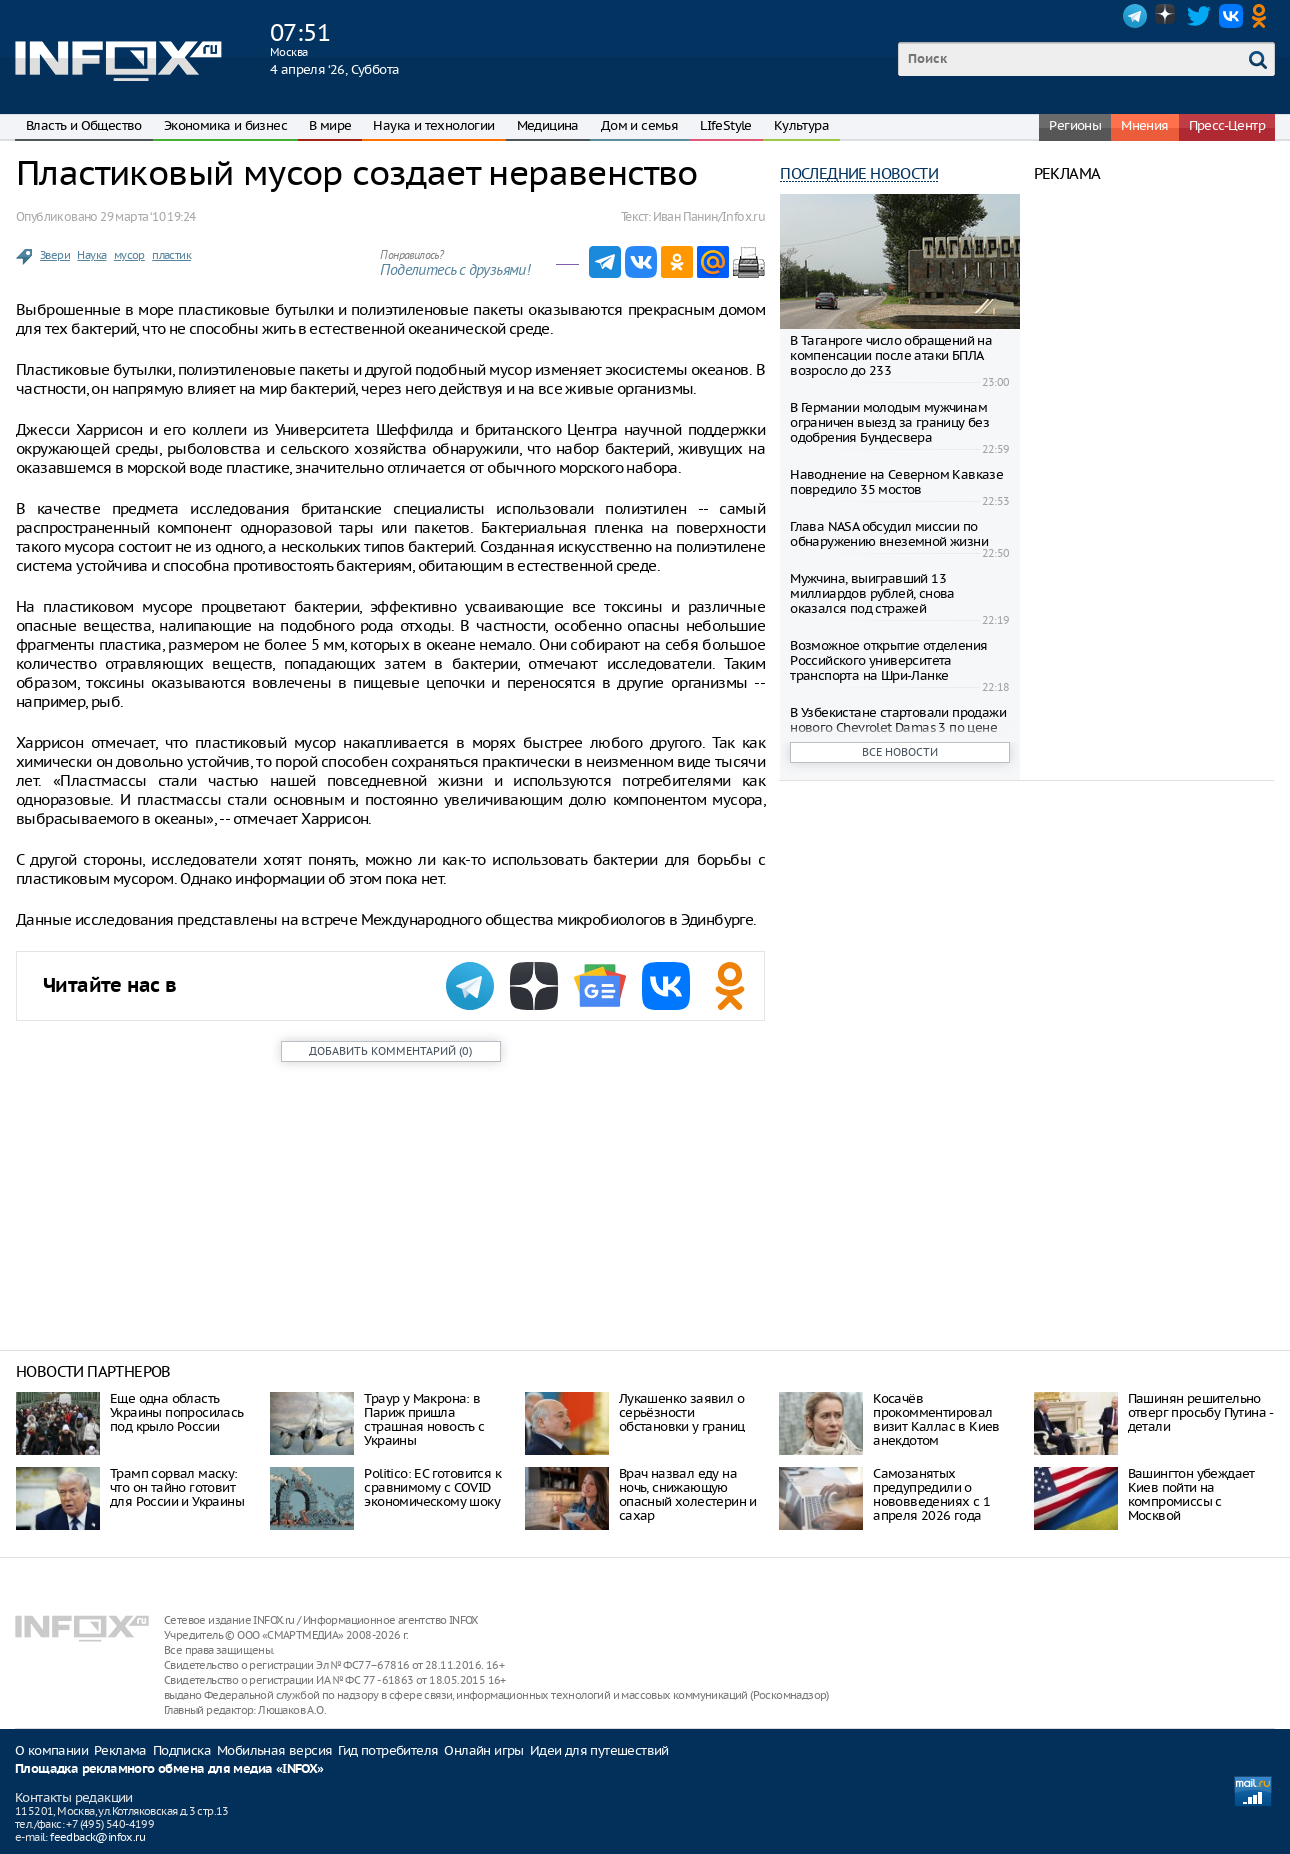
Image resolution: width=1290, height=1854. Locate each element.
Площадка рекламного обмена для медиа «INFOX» (169, 1769)
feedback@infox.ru (97, 1837)
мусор (129, 255)
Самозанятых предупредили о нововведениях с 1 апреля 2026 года (931, 1494)
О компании (51, 1750)
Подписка (182, 1750)
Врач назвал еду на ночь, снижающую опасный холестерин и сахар (688, 1494)
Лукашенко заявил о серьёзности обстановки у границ (682, 1412)
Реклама (120, 1750)
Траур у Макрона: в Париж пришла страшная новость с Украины (424, 1419)
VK (1231, 16)
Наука (91, 255)
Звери (55, 255)
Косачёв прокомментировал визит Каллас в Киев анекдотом (936, 1419)
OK (1263, 16)
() (390, 1051)
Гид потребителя (388, 1750)
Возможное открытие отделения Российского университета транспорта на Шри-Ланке (888, 660)
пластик (171, 255)
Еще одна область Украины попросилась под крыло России (177, 1412)
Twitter (1199, 16)
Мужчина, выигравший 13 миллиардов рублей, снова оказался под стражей (872, 593)
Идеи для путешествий (599, 1750)
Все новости (900, 752)
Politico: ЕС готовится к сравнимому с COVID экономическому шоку (432, 1487)
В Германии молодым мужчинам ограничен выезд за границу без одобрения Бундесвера (889, 422)
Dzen (1167, 16)
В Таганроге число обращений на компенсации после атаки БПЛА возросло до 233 (891, 355)
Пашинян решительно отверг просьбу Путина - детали (1200, 1412)
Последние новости (859, 173)
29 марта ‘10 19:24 (147, 216)
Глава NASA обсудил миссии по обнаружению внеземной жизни (889, 534)
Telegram (1135, 16)
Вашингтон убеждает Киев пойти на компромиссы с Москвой (1191, 1494)
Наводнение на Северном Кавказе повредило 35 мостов (896, 482)
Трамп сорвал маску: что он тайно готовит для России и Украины (177, 1487)
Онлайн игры (483, 1750)
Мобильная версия (274, 1750)
